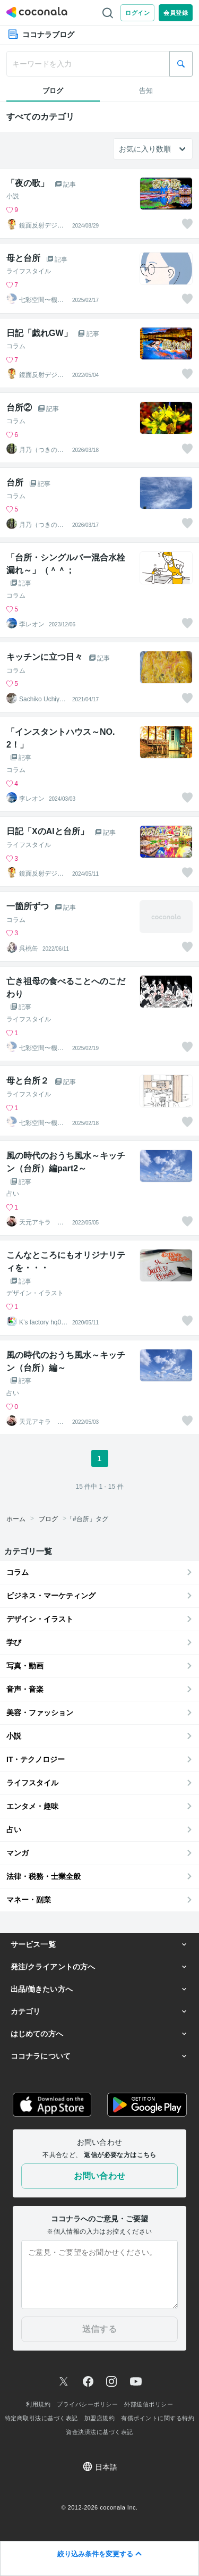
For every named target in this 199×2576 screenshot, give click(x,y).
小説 (12, 196)
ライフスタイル (28, 271)
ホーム (15, 1519)
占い (12, 1193)
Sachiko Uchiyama (41, 699)
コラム (15, 346)
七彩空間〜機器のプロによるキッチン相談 (41, 300)
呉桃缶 (28, 948)
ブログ (48, 1519)
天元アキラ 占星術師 (41, 1222)
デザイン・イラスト (35, 1293)
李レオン (32, 624)
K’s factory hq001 (42, 1322)
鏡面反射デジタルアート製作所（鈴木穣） (41, 225)
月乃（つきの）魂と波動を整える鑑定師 (41, 450)
